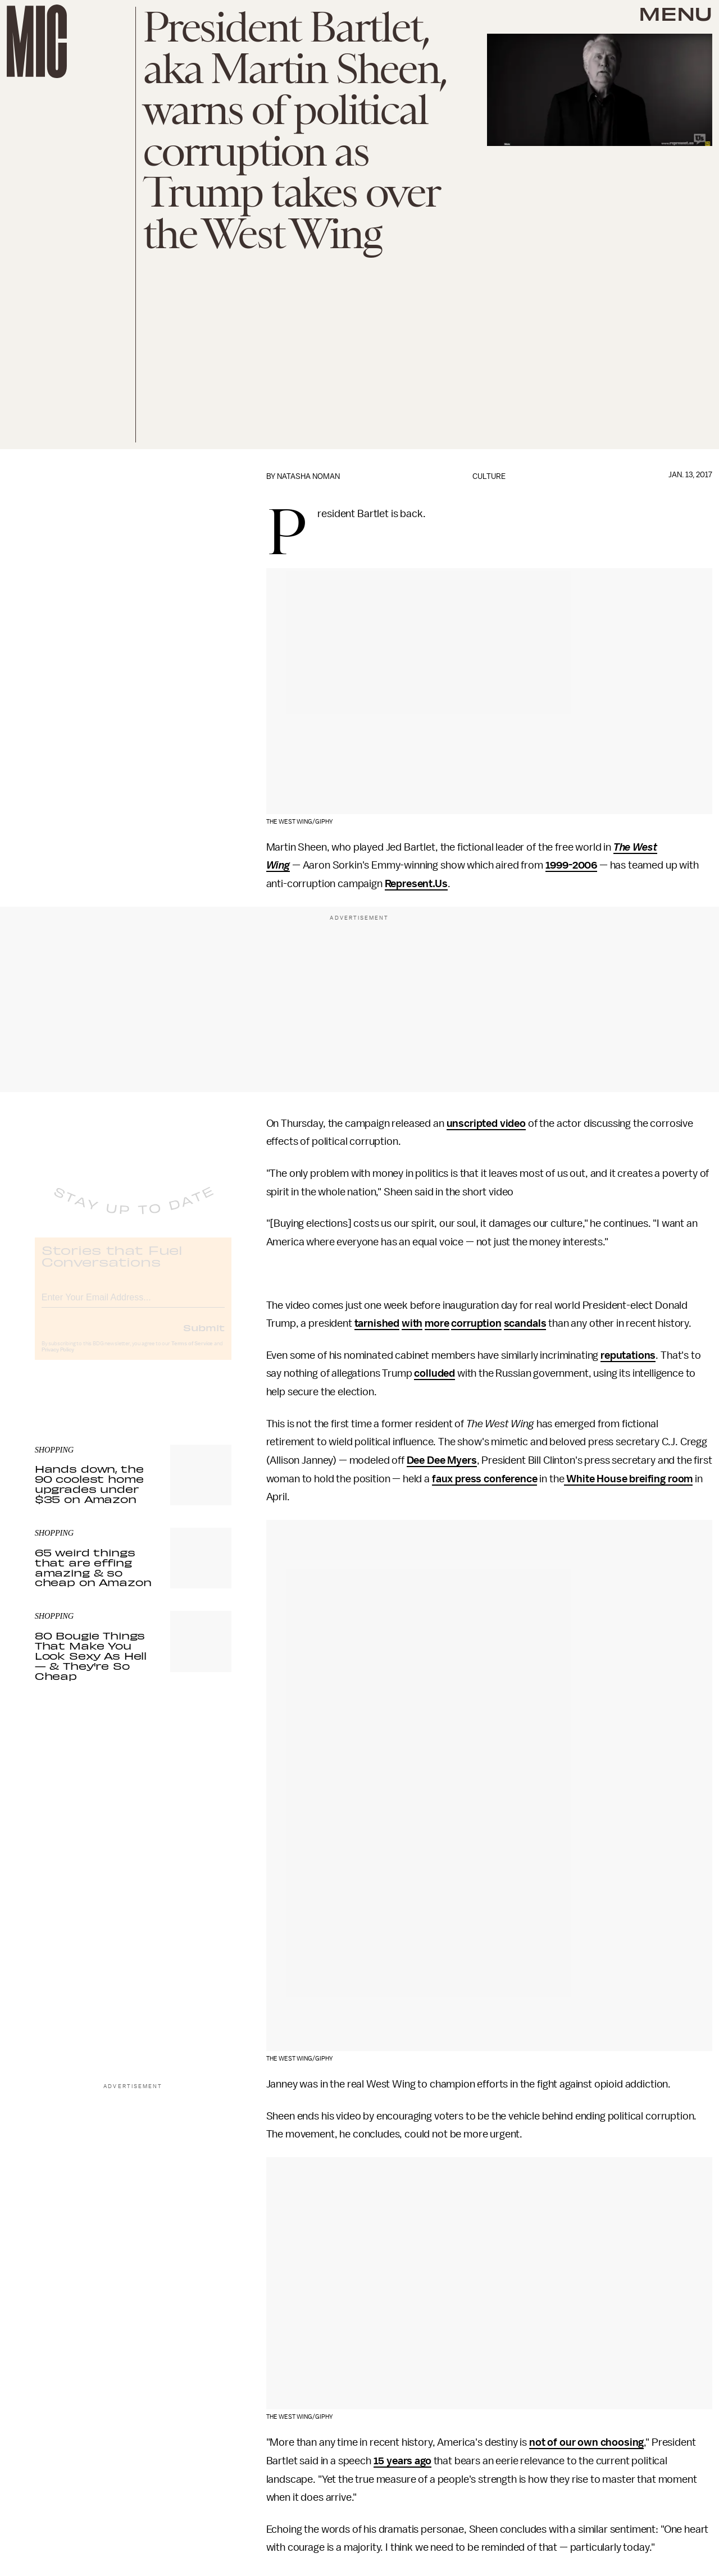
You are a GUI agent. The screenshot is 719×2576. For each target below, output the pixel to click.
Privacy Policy (58, 1359)
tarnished (377, 1323)
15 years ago (402, 2461)
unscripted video (486, 1123)
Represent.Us (416, 883)
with (412, 1323)
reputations (628, 1355)
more (437, 1323)
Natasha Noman (308, 476)
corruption (476, 1323)
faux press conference (485, 1479)
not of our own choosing (586, 2442)
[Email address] (133, 1305)
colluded (434, 1373)
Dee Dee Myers (442, 1460)
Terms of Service (192, 1353)
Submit (204, 1336)
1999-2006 (571, 865)
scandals (525, 1323)
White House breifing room (628, 1479)
